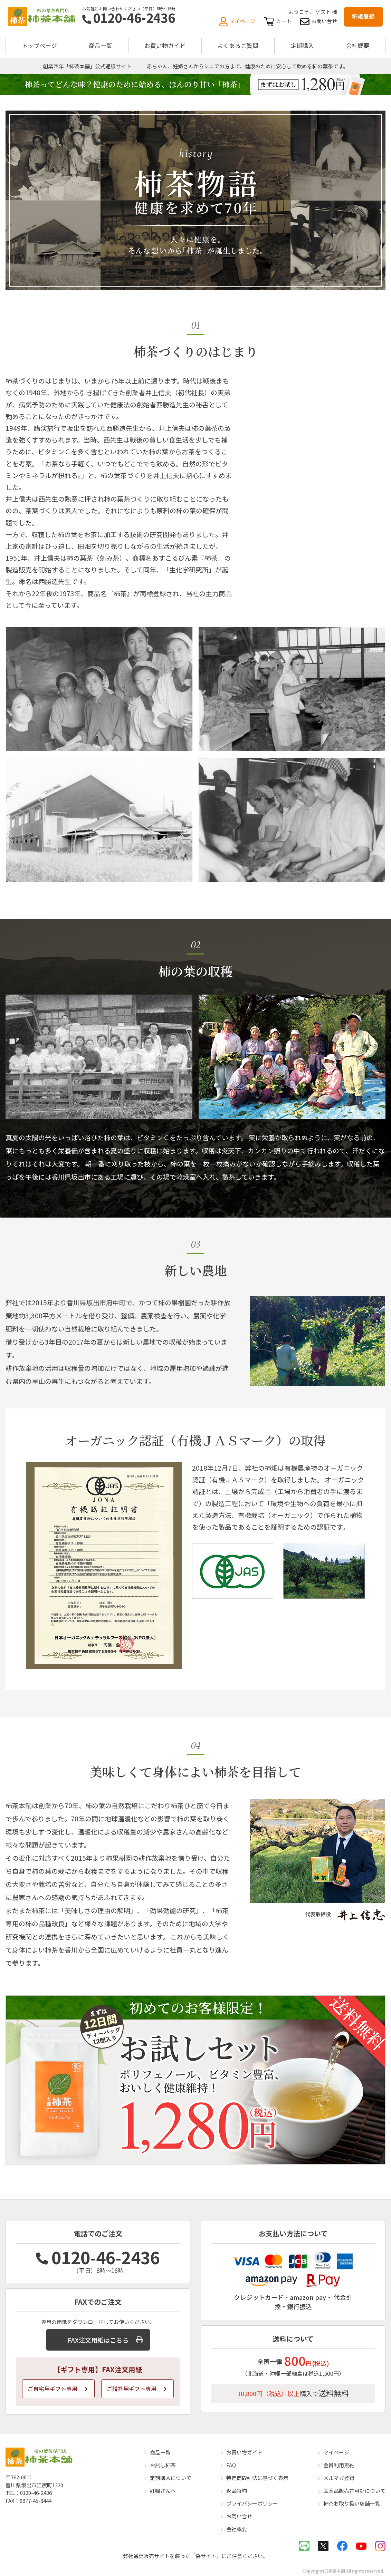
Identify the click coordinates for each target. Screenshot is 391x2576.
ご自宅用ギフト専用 (58, 2388)
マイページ (237, 21)
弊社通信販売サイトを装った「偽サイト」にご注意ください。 (195, 2555)
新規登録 (363, 16)
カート (278, 21)
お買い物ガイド (164, 45)
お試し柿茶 (163, 2465)
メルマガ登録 (338, 2477)
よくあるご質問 (237, 45)
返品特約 (236, 2490)
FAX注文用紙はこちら (105, 2339)
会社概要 (357, 45)
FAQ (231, 2465)
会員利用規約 (338, 2465)
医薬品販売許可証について (354, 2490)
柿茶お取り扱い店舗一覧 (351, 2503)
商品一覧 (100, 45)
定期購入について (170, 2477)
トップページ (39, 45)
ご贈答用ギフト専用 (137, 2388)
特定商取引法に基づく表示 (257, 2477)
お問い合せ (318, 21)
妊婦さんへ (163, 2490)
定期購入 (302, 45)
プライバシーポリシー (252, 2503)
